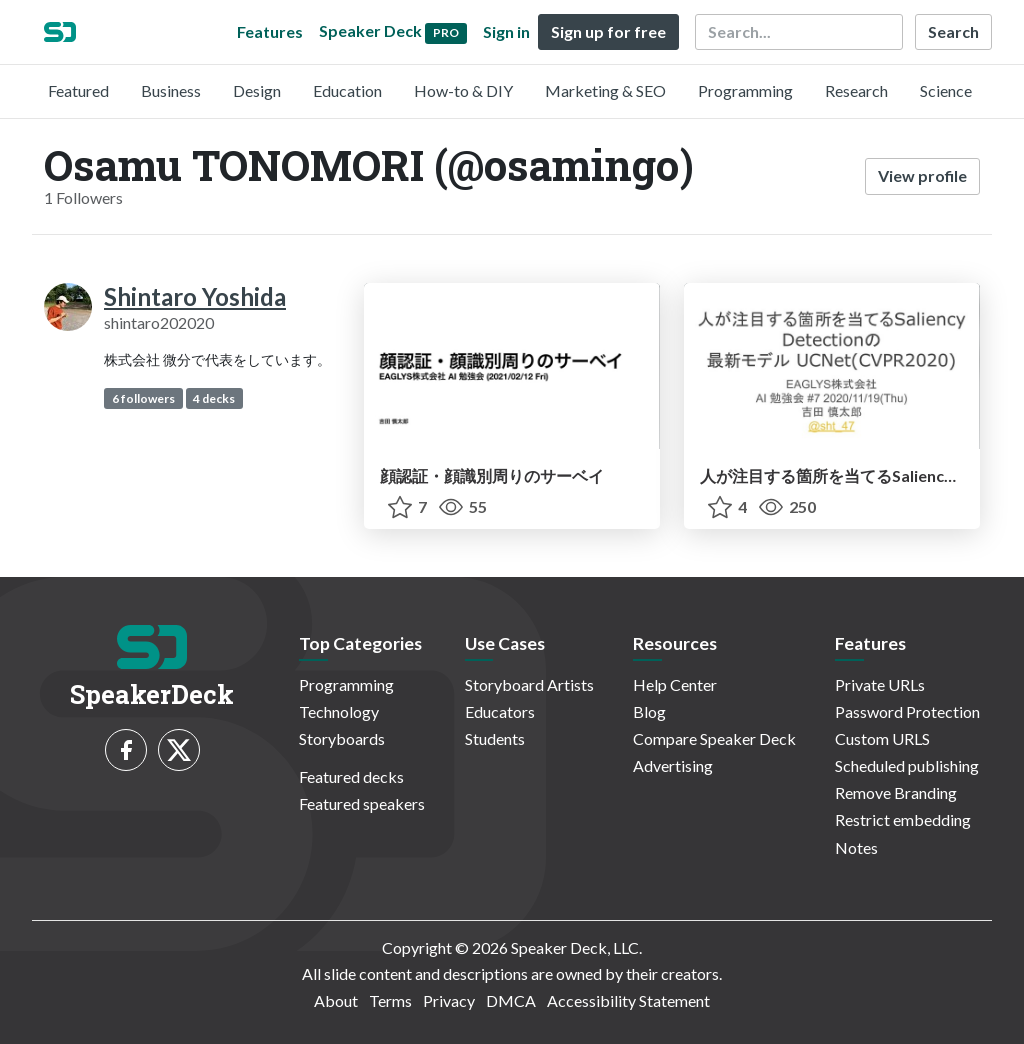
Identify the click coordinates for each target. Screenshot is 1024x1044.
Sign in (506, 31)
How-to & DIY (463, 90)
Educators (500, 711)
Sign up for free (608, 31)
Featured (78, 90)
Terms (390, 1000)
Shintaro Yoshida (195, 296)
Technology (339, 711)
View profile (922, 175)
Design (257, 90)
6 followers (143, 398)
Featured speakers (362, 803)
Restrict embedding (903, 819)
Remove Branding (896, 792)
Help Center (675, 684)
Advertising (673, 765)
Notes (856, 847)
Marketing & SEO (605, 90)
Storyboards (342, 738)
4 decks (214, 398)
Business (171, 90)
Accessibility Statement (628, 1000)
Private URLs (880, 684)
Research (856, 90)
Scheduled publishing (907, 765)
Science (946, 90)
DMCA (511, 1000)
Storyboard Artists (529, 684)
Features (270, 31)
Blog (649, 711)
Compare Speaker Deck (714, 738)
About (336, 1000)
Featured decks (351, 776)
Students (495, 738)
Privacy (449, 1000)
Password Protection (907, 711)
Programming (745, 90)
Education (347, 90)
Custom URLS (882, 738)
